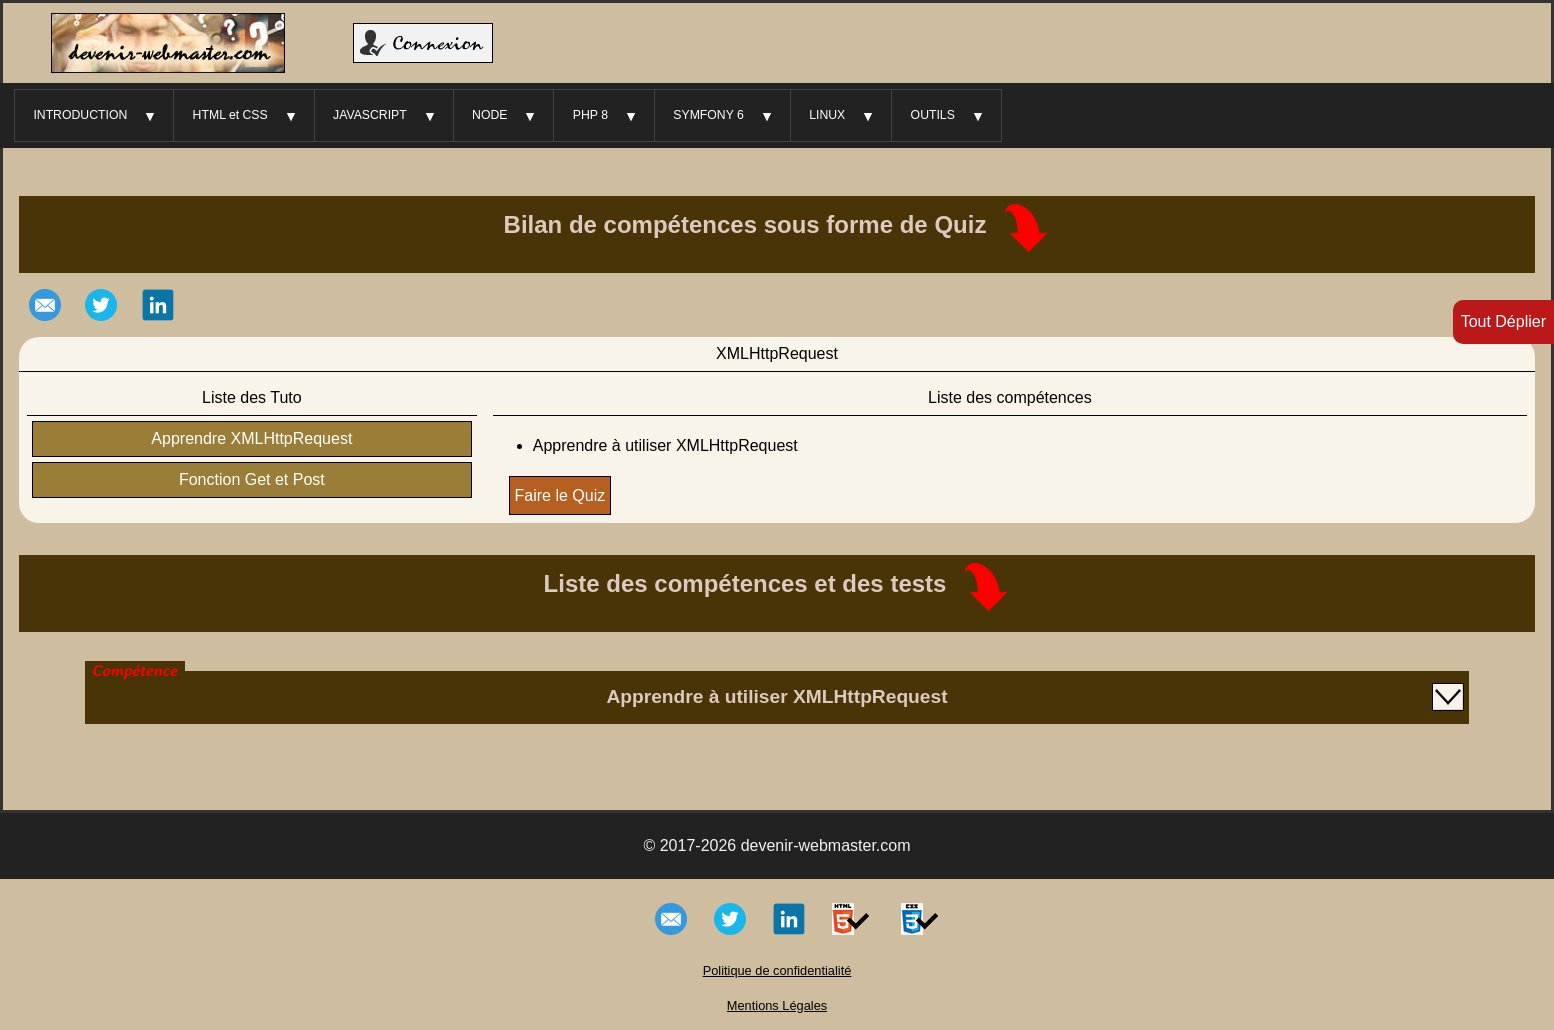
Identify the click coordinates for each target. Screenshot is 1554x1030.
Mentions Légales (777, 1005)
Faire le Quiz (560, 495)
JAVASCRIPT (370, 115)
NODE (489, 115)
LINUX (827, 115)
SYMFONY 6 (708, 115)
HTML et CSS (230, 115)
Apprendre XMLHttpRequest (251, 438)
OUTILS (933, 115)
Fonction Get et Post (252, 479)
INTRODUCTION (80, 115)
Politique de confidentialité (777, 970)
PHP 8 (590, 115)
